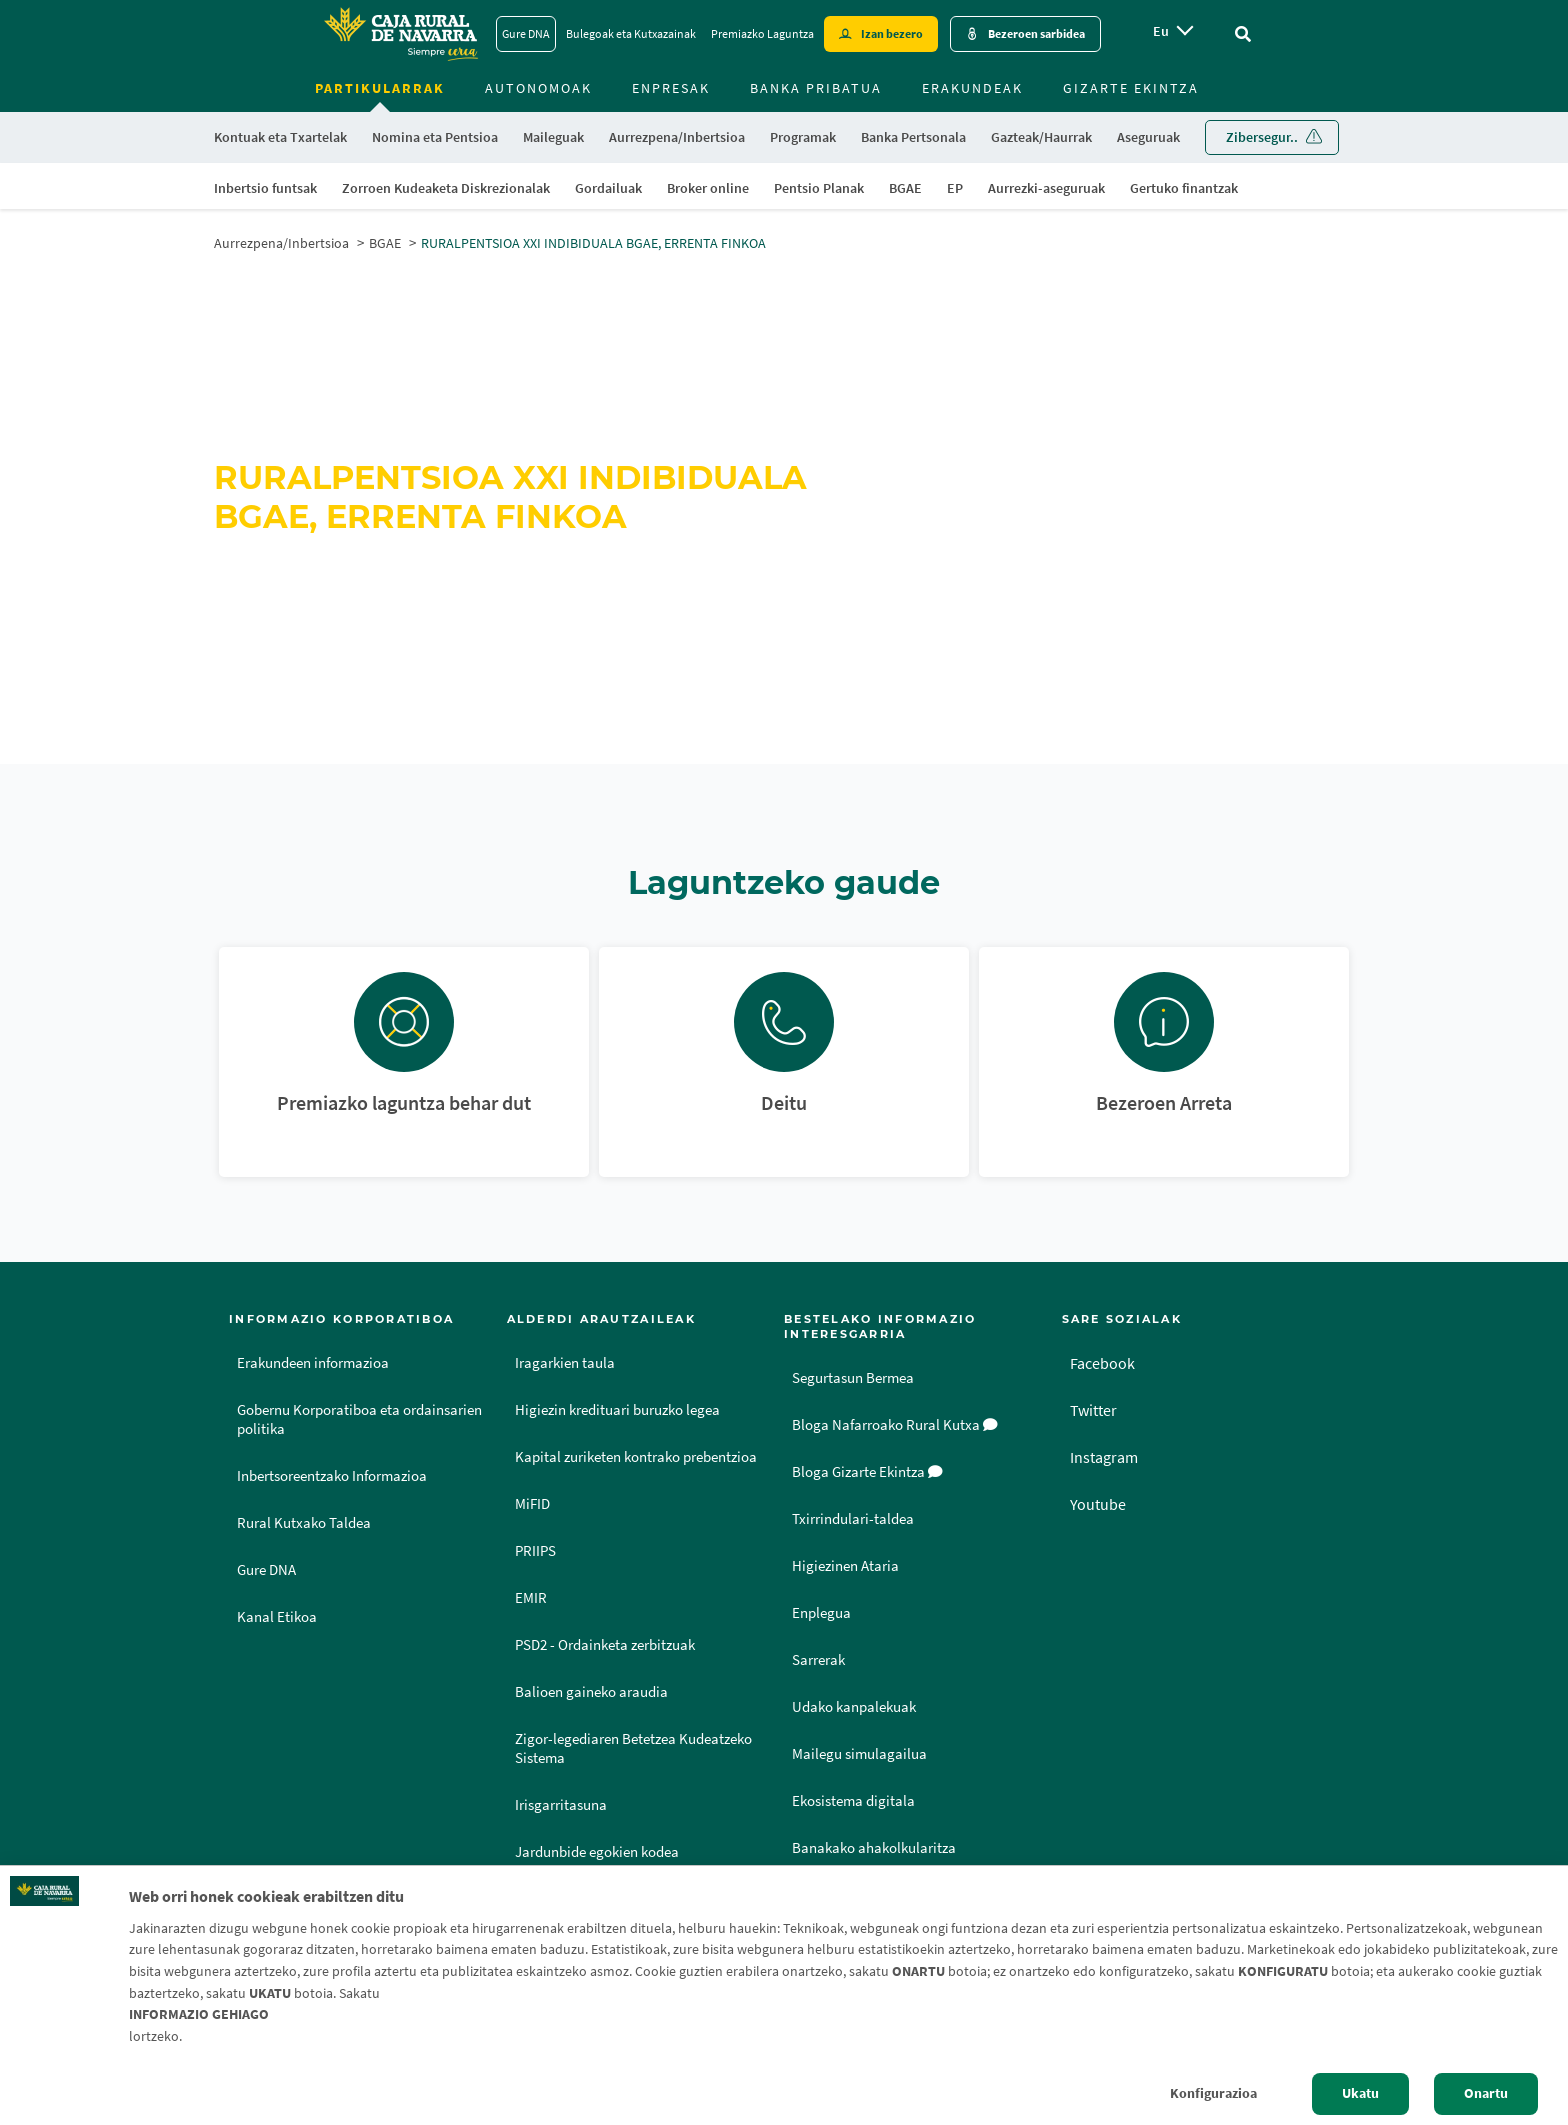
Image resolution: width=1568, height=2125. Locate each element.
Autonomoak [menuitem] (538, 88)
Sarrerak (818, 1660)
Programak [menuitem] (803, 137)
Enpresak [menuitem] (671, 88)
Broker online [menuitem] (708, 188)
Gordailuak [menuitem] (608, 188)
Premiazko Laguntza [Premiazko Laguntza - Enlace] (762, 33)
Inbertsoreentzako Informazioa (332, 1476)
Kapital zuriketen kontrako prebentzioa (636, 1457)
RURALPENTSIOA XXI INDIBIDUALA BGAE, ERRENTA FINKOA (593, 243)
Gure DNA (266, 1570)
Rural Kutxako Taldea (304, 1523)
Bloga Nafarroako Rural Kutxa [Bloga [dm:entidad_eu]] (895, 1425)
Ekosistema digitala (853, 1801)
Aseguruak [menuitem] (1148, 137)
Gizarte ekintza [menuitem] (1131, 88)
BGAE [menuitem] (905, 188)
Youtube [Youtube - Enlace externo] (1098, 1504)
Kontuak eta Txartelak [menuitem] (280, 137)
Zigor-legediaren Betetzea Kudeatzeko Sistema (633, 1748)
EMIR (531, 1598)
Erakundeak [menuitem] (972, 88)
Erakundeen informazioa (313, 1363)
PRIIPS (535, 1551)
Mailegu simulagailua (859, 1754)
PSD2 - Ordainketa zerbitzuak (605, 1645)
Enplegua (821, 1613)
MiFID (532, 1504)
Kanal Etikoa (277, 1617)
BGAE (385, 243)
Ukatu (1360, 2093)
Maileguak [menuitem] (553, 137)
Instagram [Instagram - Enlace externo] (1104, 1457)
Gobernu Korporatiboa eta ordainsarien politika (359, 1419)
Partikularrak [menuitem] (380, 88)
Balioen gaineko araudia (591, 1692)
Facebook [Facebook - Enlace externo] (1102, 1363)
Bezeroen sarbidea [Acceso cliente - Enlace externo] (1036, 33)
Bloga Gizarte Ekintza (867, 1472)
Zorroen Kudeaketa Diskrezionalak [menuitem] (446, 188)
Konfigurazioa (1213, 2093)
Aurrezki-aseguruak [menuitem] (1046, 188)
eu (1161, 31)
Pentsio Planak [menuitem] (819, 188)
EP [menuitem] (955, 188)
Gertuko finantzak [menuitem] (1184, 188)
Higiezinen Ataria (845, 1566)
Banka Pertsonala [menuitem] (913, 137)
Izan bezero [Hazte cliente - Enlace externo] (892, 33)
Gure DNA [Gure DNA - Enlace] (526, 33)
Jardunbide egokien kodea (597, 1852)
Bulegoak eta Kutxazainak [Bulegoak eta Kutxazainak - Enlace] (631, 33)
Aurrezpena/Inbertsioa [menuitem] (677, 137)
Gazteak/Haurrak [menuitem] (1041, 137)
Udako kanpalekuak (854, 1707)
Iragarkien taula (565, 1363)
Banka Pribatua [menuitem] (816, 88)
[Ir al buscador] (1243, 34)
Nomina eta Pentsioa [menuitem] (435, 137)
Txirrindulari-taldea (853, 1519)
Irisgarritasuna (561, 1805)
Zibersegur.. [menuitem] (1262, 137)
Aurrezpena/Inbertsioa (281, 243)
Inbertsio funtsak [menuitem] (265, 188)
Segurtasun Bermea (853, 1378)
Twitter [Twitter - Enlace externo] (1093, 1410)
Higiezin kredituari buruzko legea (617, 1410)
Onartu (1486, 2093)
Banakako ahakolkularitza (874, 1848)
